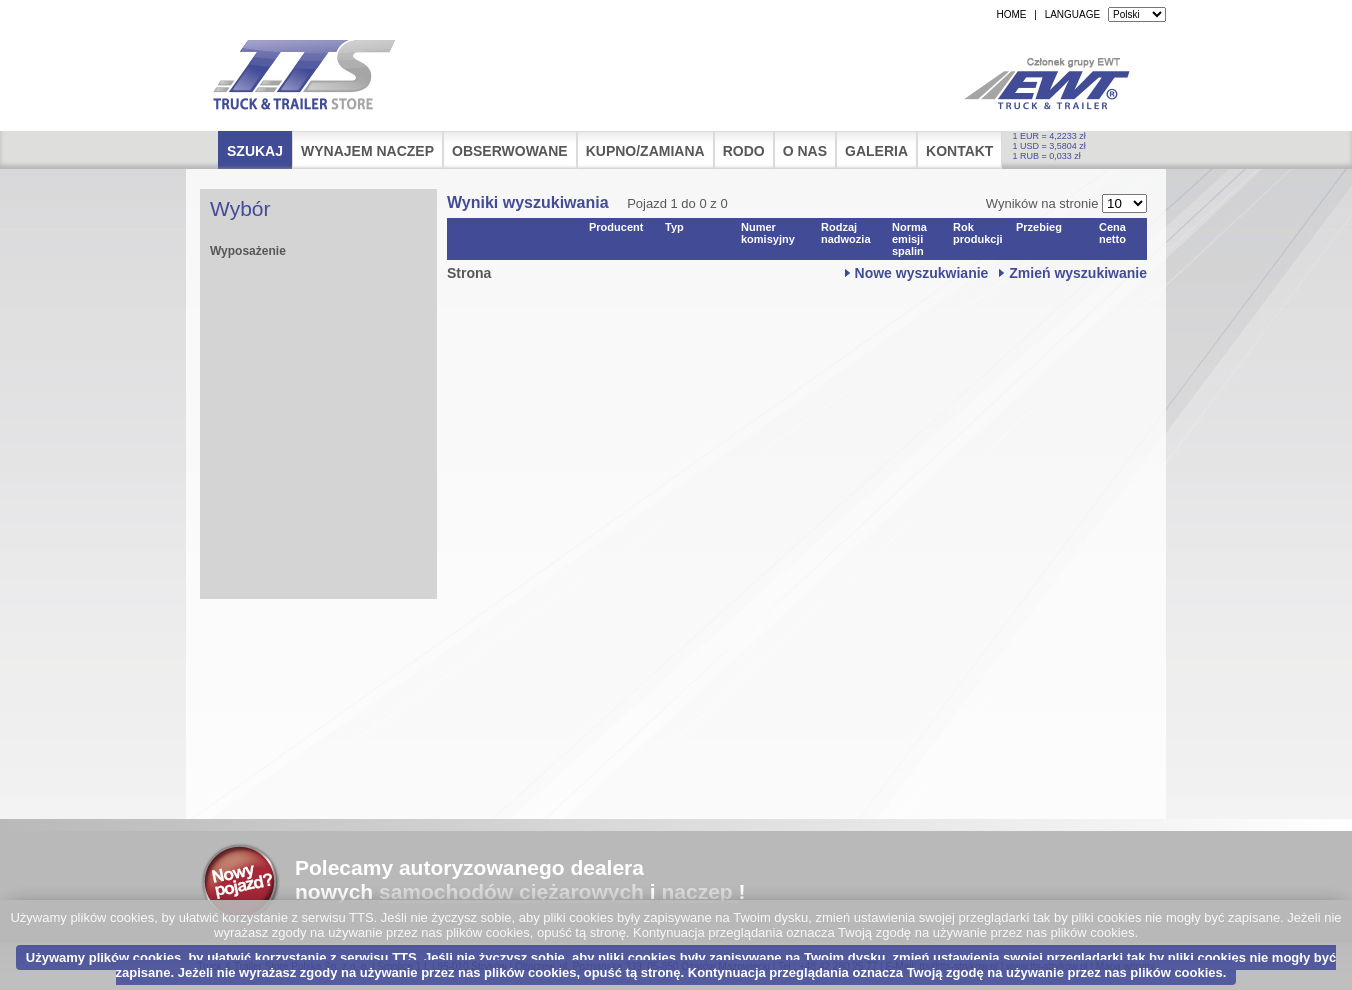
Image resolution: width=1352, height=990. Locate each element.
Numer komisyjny (768, 233)
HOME (1011, 14)
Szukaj (255, 151)
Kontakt (959, 151)
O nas (805, 151)
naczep (696, 891)
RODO (744, 151)
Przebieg (1039, 227)
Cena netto (1112, 233)
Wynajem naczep (367, 151)
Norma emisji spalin (909, 239)
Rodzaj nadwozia (846, 233)
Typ (674, 227)
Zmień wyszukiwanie (1078, 273)
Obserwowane (510, 151)
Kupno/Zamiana (645, 151)
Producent (616, 227)
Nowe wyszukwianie (922, 273)
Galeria (876, 151)
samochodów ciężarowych (511, 891)
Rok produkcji (978, 233)
